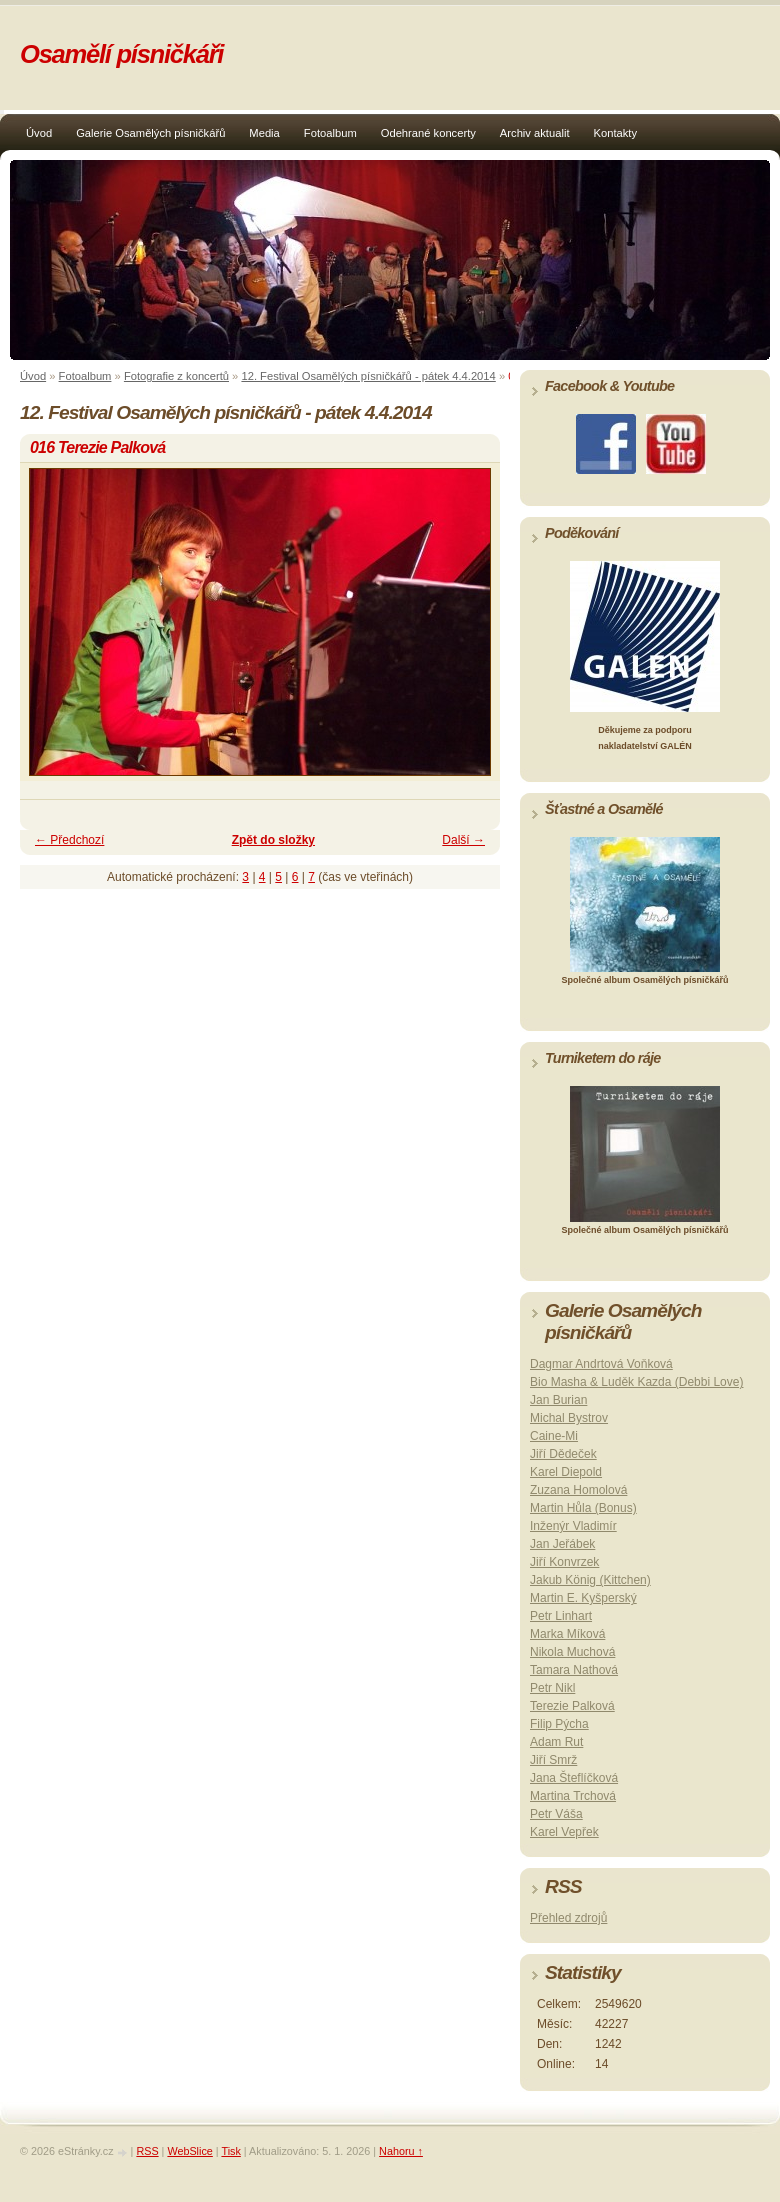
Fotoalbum (330, 133)
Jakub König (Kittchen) (590, 1580)
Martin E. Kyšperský (583, 1598)
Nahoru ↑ (401, 2151)
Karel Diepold (566, 1472)
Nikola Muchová (572, 1652)
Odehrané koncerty (428, 133)
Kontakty (616, 133)
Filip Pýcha (559, 1724)
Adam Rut (556, 1742)
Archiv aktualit (535, 133)
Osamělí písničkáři (121, 54)
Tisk (230, 2151)
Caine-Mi (554, 1436)
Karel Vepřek (564, 1832)
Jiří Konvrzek (564, 1562)
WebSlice (189, 2151)
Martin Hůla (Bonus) (583, 1508)
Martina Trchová (573, 1796)
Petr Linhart (561, 1616)
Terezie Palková (572, 1706)
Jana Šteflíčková (574, 1778)
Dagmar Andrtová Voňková (601, 1364)
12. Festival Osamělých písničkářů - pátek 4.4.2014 (368, 376)
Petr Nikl (552, 1688)
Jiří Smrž (553, 1760)
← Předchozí (69, 840)
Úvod (39, 133)
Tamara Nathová (574, 1670)
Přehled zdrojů (568, 1918)
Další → (463, 840)
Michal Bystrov (569, 1418)
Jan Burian (558, 1400)
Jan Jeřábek (562, 1544)
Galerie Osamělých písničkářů (150, 133)
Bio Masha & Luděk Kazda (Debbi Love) (636, 1382)
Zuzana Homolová (578, 1490)
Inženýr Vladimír (573, 1526)
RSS (147, 2151)
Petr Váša (556, 1814)
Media (264, 133)
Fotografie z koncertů (176, 376)
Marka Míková (567, 1634)
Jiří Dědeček (563, 1454)
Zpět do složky (273, 840)
